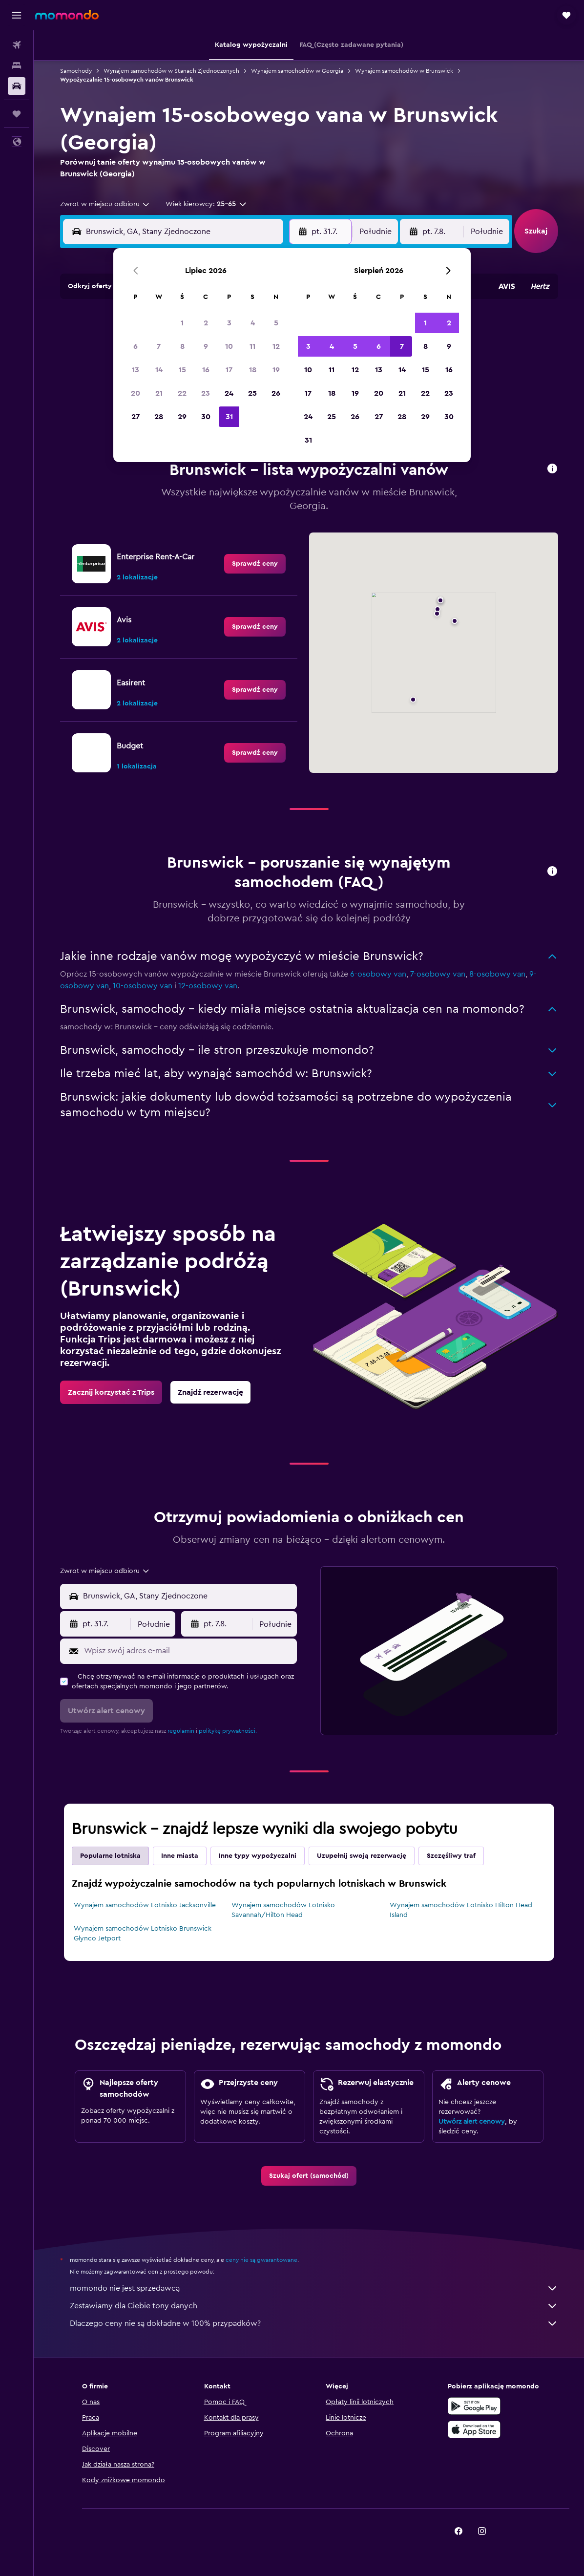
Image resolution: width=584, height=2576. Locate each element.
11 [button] (252, 346)
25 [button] (252, 393)
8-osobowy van (497, 974)
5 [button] (276, 323)
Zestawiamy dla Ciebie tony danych (314, 2306)
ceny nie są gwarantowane (261, 2260)
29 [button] (182, 417)
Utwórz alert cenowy (471, 2121)
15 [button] (182, 370)
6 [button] (135, 346)
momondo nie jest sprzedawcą (314, 2288)
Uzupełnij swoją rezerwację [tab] (361, 1855)
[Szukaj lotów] (16, 45)
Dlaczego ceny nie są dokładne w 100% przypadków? (314, 2323)
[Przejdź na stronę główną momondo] (67, 15)
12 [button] (276, 346)
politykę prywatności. (228, 1731)
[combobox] (105, 204)
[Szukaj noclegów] (16, 65)
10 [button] (229, 346)
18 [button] (252, 370)
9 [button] (206, 346)
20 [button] (135, 393)
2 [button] (206, 323)
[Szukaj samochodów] (16, 86)
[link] (255, 564)
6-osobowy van (378, 974)
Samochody (76, 71)
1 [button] (182, 323)
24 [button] (229, 393)
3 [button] (229, 323)
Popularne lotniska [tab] (110, 1855)
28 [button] (158, 417)
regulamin (180, 1731)
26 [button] (275, 393)
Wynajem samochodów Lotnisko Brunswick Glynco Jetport (142, 1933)
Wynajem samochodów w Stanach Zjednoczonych (171, 71)
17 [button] (229, 370)
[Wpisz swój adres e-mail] (188, 1651)
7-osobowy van (437, 974)
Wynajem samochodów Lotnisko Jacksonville (145, 1905)
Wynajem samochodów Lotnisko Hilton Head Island (461, 1910)
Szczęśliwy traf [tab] (451, 1855)
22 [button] (182, 393)
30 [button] (205, 417)
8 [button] (182, 346)
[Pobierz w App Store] (474, 2429)
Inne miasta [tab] (179, 1855)
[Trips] (16, 114)
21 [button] (159, 393)
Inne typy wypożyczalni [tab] (257, 1855)
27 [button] (135, 417)
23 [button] (205, 393)
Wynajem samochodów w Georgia (297, 71)
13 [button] (135, 370)
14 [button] (159, 370)
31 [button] (229, 417)
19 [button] (276, 370)
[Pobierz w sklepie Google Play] (474, 2406)
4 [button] (252, 323)
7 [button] (159, 346)
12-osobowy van (207, 986)
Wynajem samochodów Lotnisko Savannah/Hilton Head (283, 1910)
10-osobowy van (142, 986)
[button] (16, 15)
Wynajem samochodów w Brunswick (404, 71)
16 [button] (205, 370)
